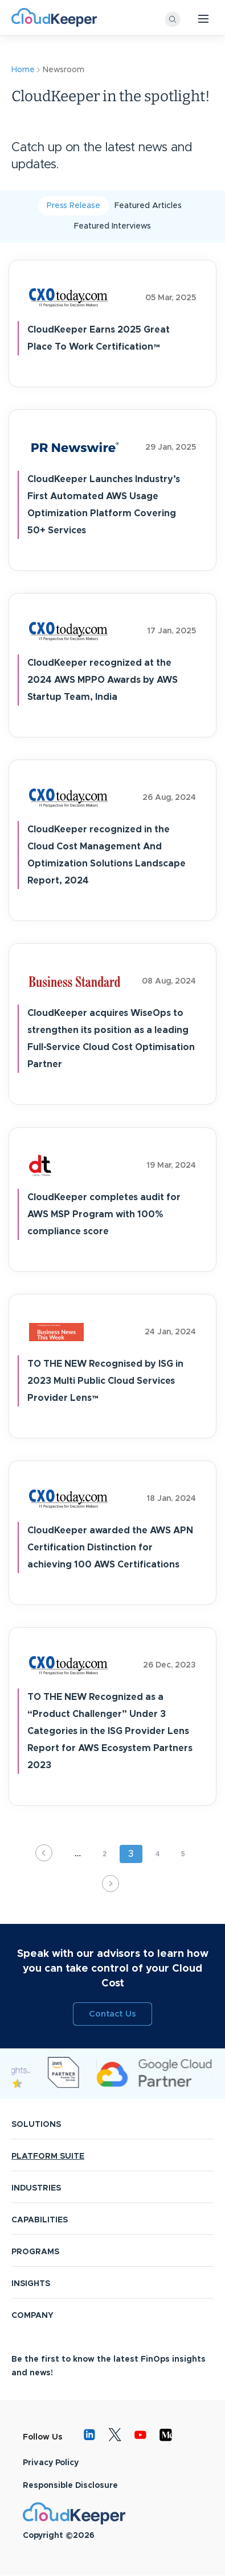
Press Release (73, 206)
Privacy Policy (51, 2463)
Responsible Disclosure (70, 2486)
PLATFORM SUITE (47, 2156)
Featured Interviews (112, 226)
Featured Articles (148, 206)
